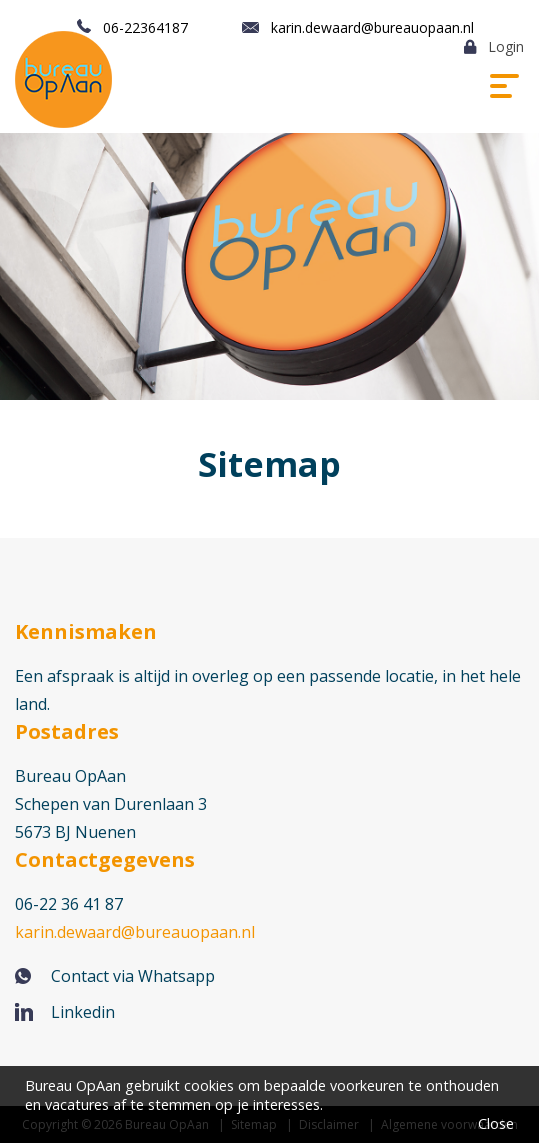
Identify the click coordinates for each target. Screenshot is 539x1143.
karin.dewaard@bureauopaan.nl (372, 27)
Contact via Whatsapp (133, 976)
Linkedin (83, 1012)
